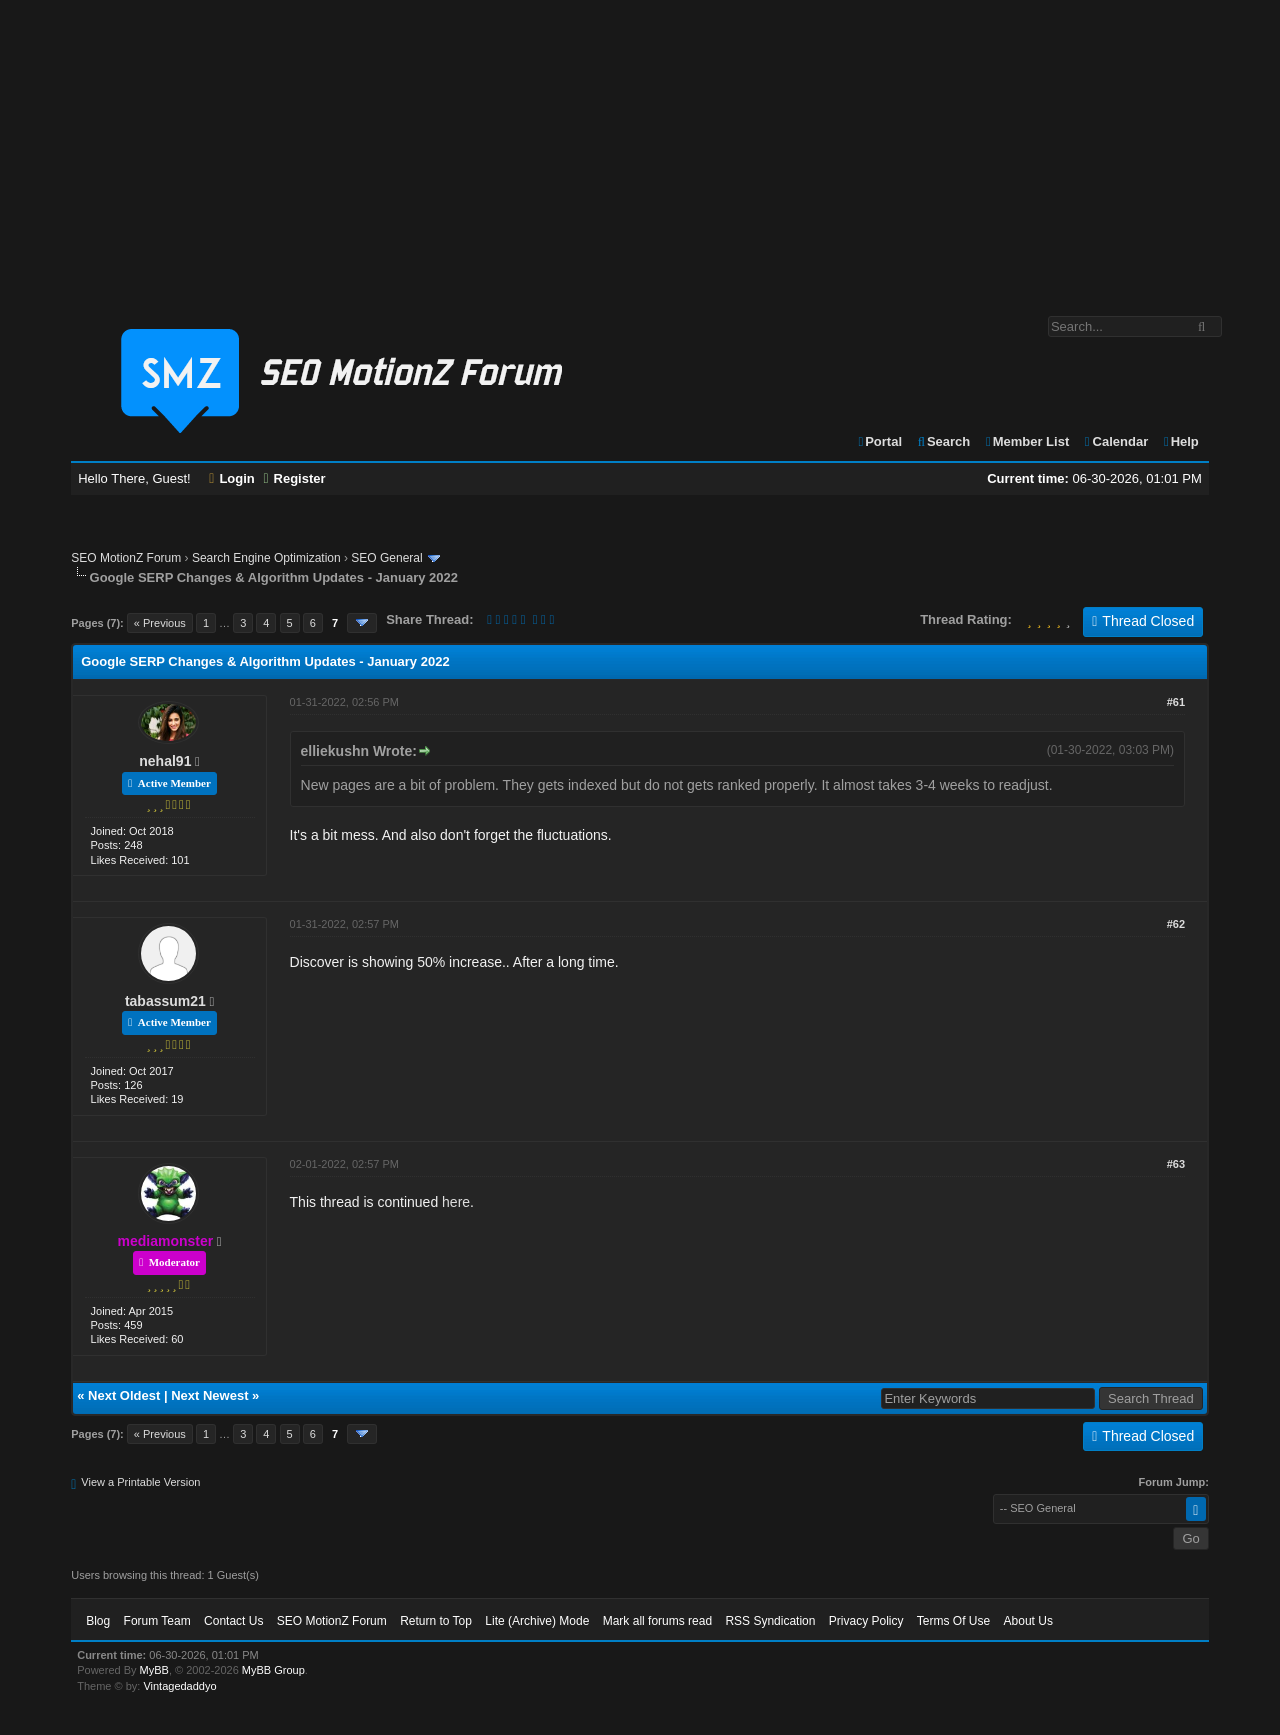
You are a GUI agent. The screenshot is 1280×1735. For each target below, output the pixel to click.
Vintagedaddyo (179, 1686)
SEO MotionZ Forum (126, 558)
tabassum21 (165, 1001)
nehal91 (165, 761)
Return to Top (436, 1621)
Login (232, 478)
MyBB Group (273, 1670)
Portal (879, 441)
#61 (1176, 702)
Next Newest (209, 1395)
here (456, 1202)
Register (294, 478)
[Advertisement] (640, 148)
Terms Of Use (953, 1621)
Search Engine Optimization (266, 558)
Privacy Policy (866, 1621)
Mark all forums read (657, 1621)
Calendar (1115, 441)
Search (943, 441)
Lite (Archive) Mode (537, 1621)
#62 (1176, 924)
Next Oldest (124, 1395)
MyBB (154, 1670)
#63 (1176, 1164)
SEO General (386, 558)
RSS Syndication (770, 1621)
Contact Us (233, 1621)
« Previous (160, 623)
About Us (1028, 1621)
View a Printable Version (140, 1482)
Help (1180, 441)
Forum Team (157, 1621)
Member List (1026, 441)
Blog (98, 1621)
